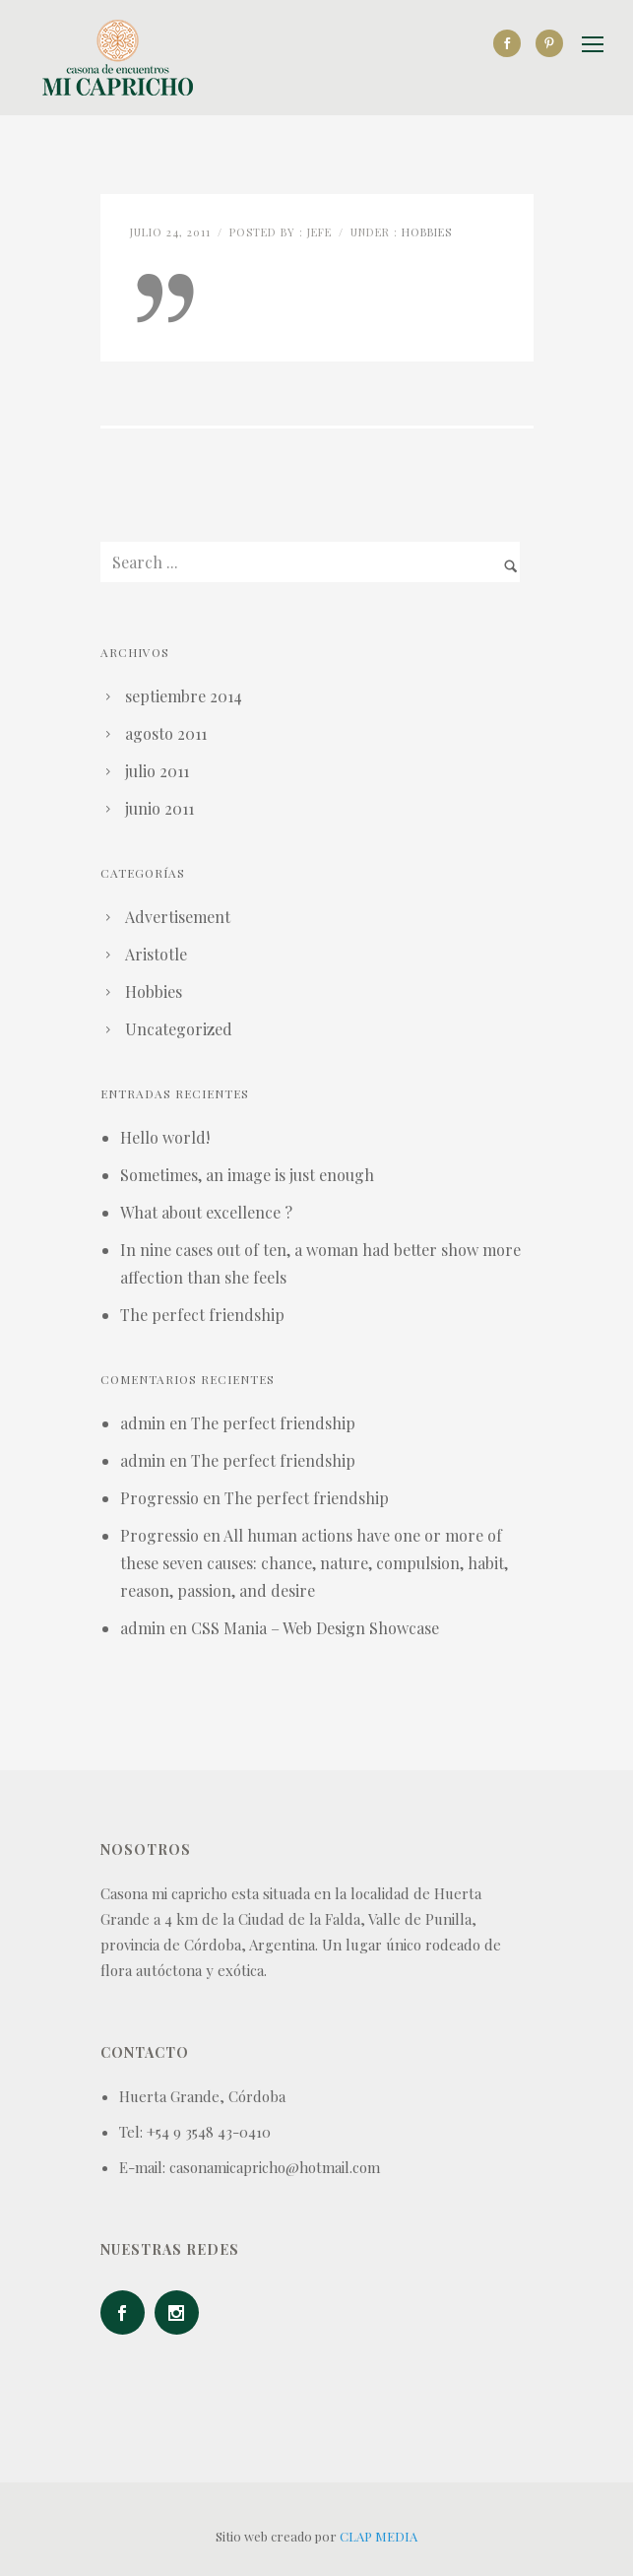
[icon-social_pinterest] (549, 43)
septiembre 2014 (183, 696)
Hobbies (427, 232)
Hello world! (165, 1137)
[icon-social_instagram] (182, 2312)
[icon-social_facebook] (512, 43)
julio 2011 (157, 770)
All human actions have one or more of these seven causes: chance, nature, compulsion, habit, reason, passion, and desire (314, 1563)
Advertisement (177, 916)
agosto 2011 (166, 733)
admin (142, 1423)
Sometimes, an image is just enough (247, 1174)
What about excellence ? (206, 1212)
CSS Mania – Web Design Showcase (315, 1628)
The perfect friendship (202, 1314)
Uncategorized (178, 1029)
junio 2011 (159, 808)
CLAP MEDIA (378, 2536)
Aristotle (156, 954)
